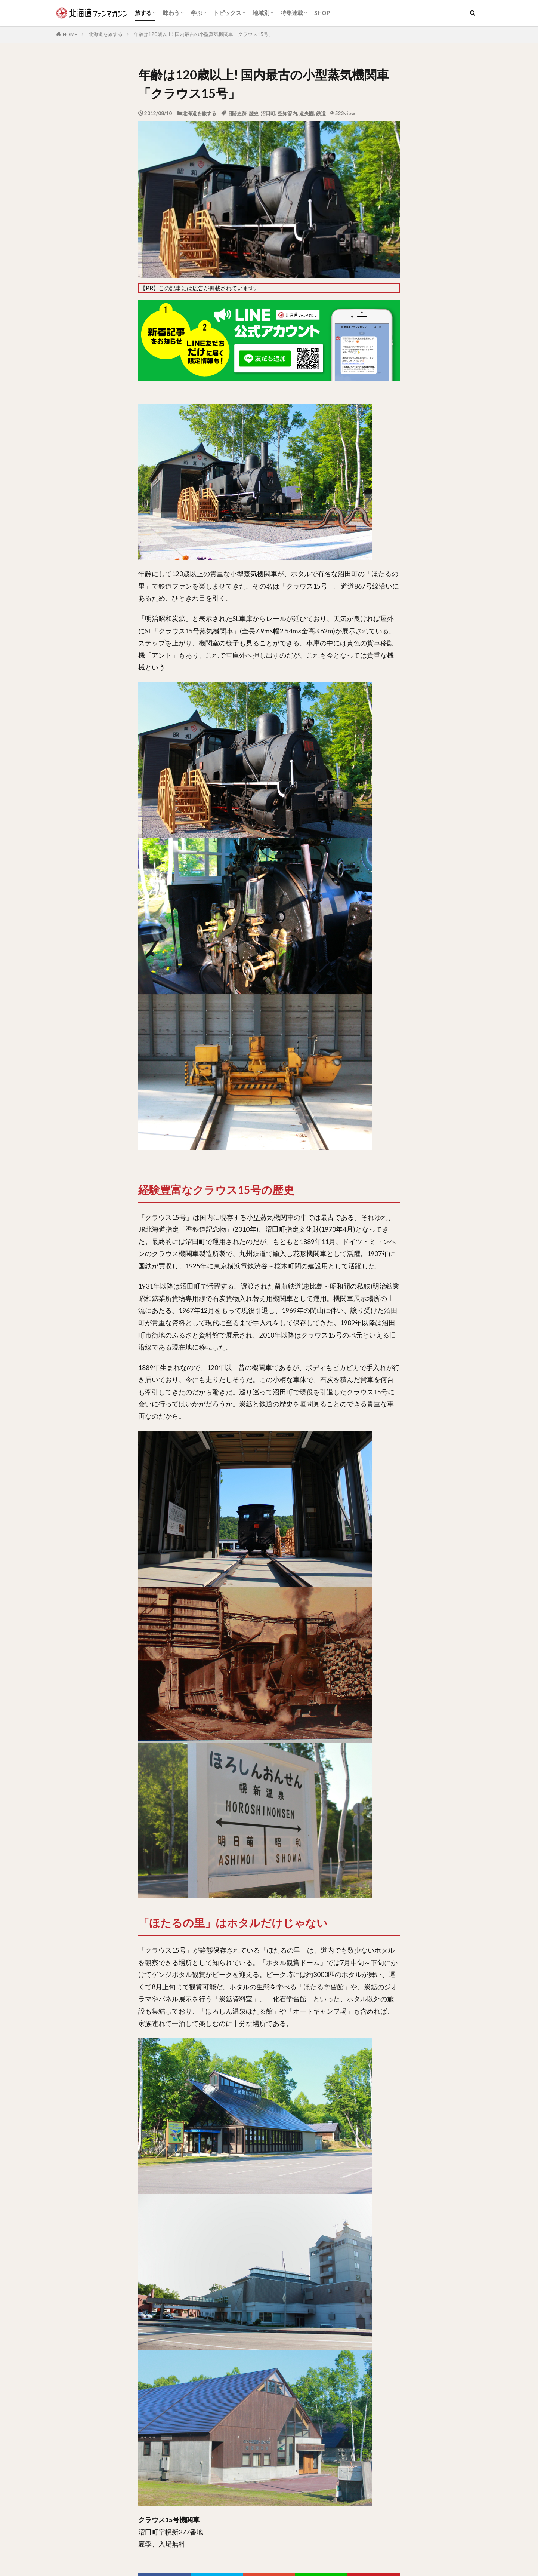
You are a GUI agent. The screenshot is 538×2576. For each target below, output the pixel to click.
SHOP (322, 12)
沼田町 (268, 113)
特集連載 (292, 12)
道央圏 (306, 113)
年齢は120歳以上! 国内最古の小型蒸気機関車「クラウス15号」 (203, 34)
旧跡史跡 (237, 113)
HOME (70, 34)
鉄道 (321, 113)
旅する (143, 12)
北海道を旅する (106, 34)
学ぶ (196, 12)
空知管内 (287, 113)
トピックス (227, 12)
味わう (171, 12)
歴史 (254, 113)
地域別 (261, 12)
